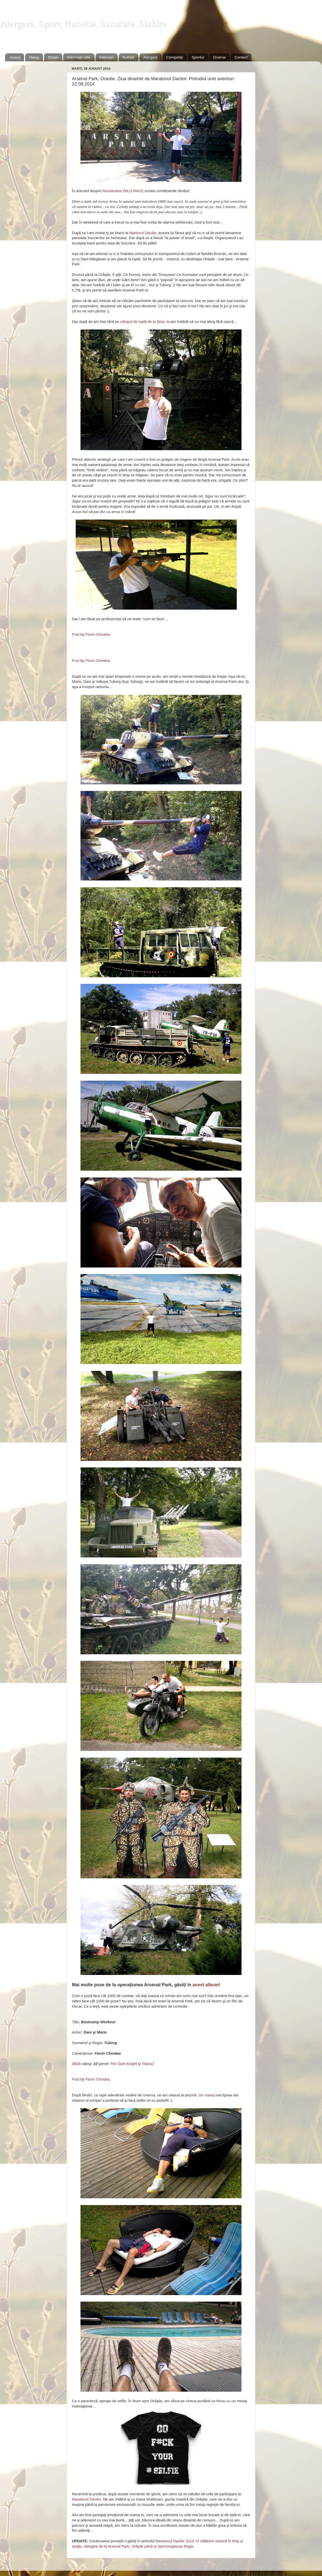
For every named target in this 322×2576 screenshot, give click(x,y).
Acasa (15, 57)
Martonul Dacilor (142, 233)
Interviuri (106, 57)
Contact (241, 57)
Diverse (219, 57)
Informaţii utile (78, 57)
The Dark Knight (123, 2064)
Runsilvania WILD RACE (122, 191)
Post (75, 634)
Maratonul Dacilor (86, 2499)
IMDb (76, 2064)
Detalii (53, 57)
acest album (205, 1984)
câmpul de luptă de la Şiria (142, 322)
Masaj (34, 57)
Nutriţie (129, 57)
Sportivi (198, 57)
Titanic (147, 2064)
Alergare (150, 57)
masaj (209, 2095)
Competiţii (174, 57)
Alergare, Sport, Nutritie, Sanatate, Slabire (83, 24)
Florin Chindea (98, 634)
